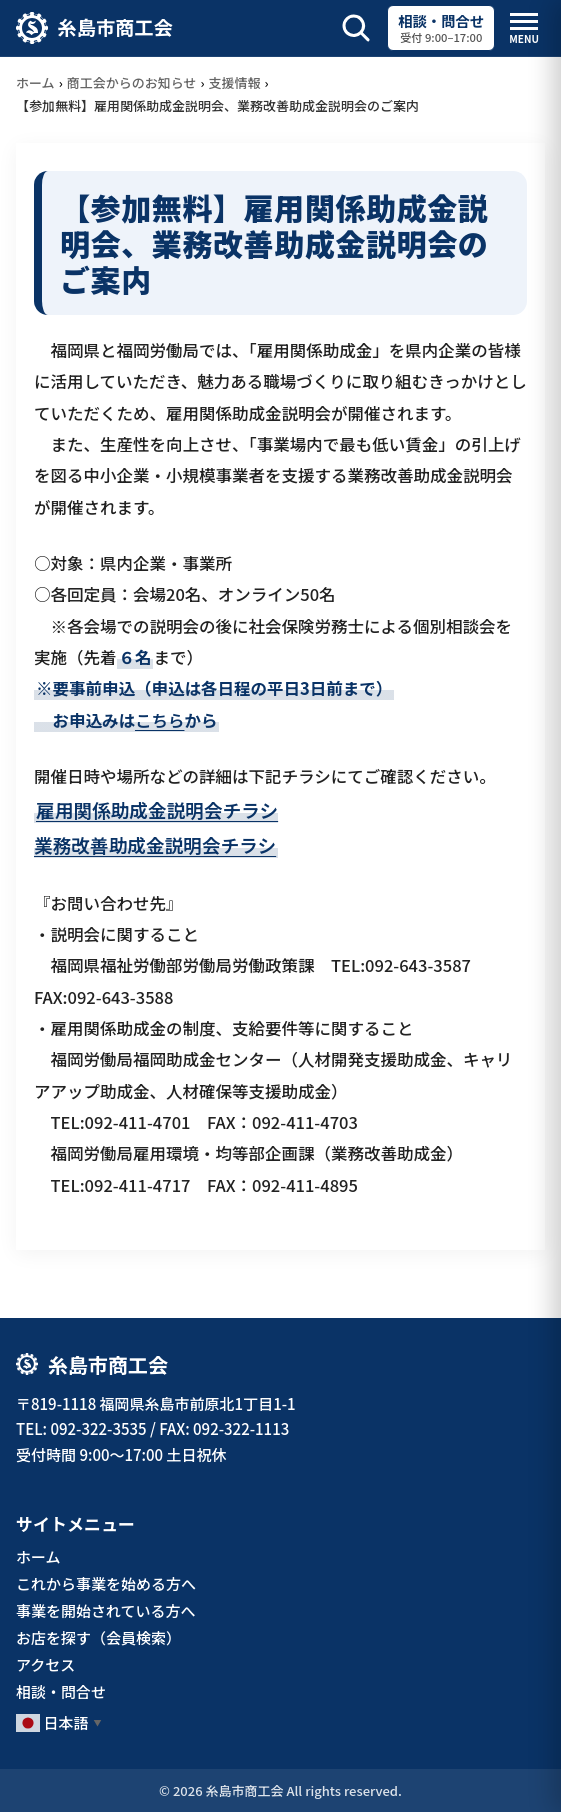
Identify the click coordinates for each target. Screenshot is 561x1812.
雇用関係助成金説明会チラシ (157, 809)
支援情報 (235, 82)
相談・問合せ (61, 1691)
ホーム (35, 82)
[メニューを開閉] (524, 28)
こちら (160, 720)
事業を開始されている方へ (106, 1610)
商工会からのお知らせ (132, 82)
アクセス (45, 1664)
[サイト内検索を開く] (356, 28)
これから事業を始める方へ (106, 1583)
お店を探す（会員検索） (98, 1637)
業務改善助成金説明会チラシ (155, 844)
